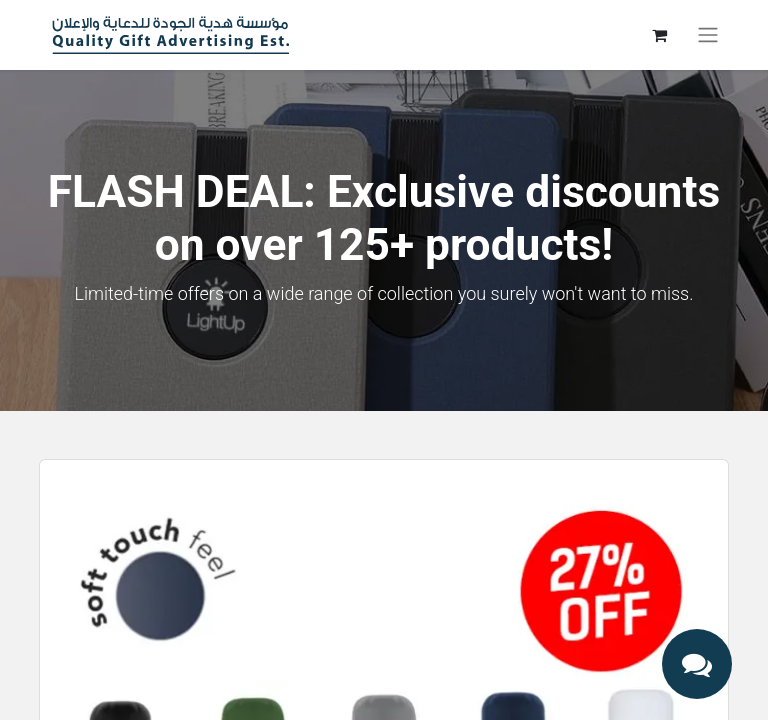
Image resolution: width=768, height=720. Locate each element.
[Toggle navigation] (708, 35)
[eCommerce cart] (659, 35)
